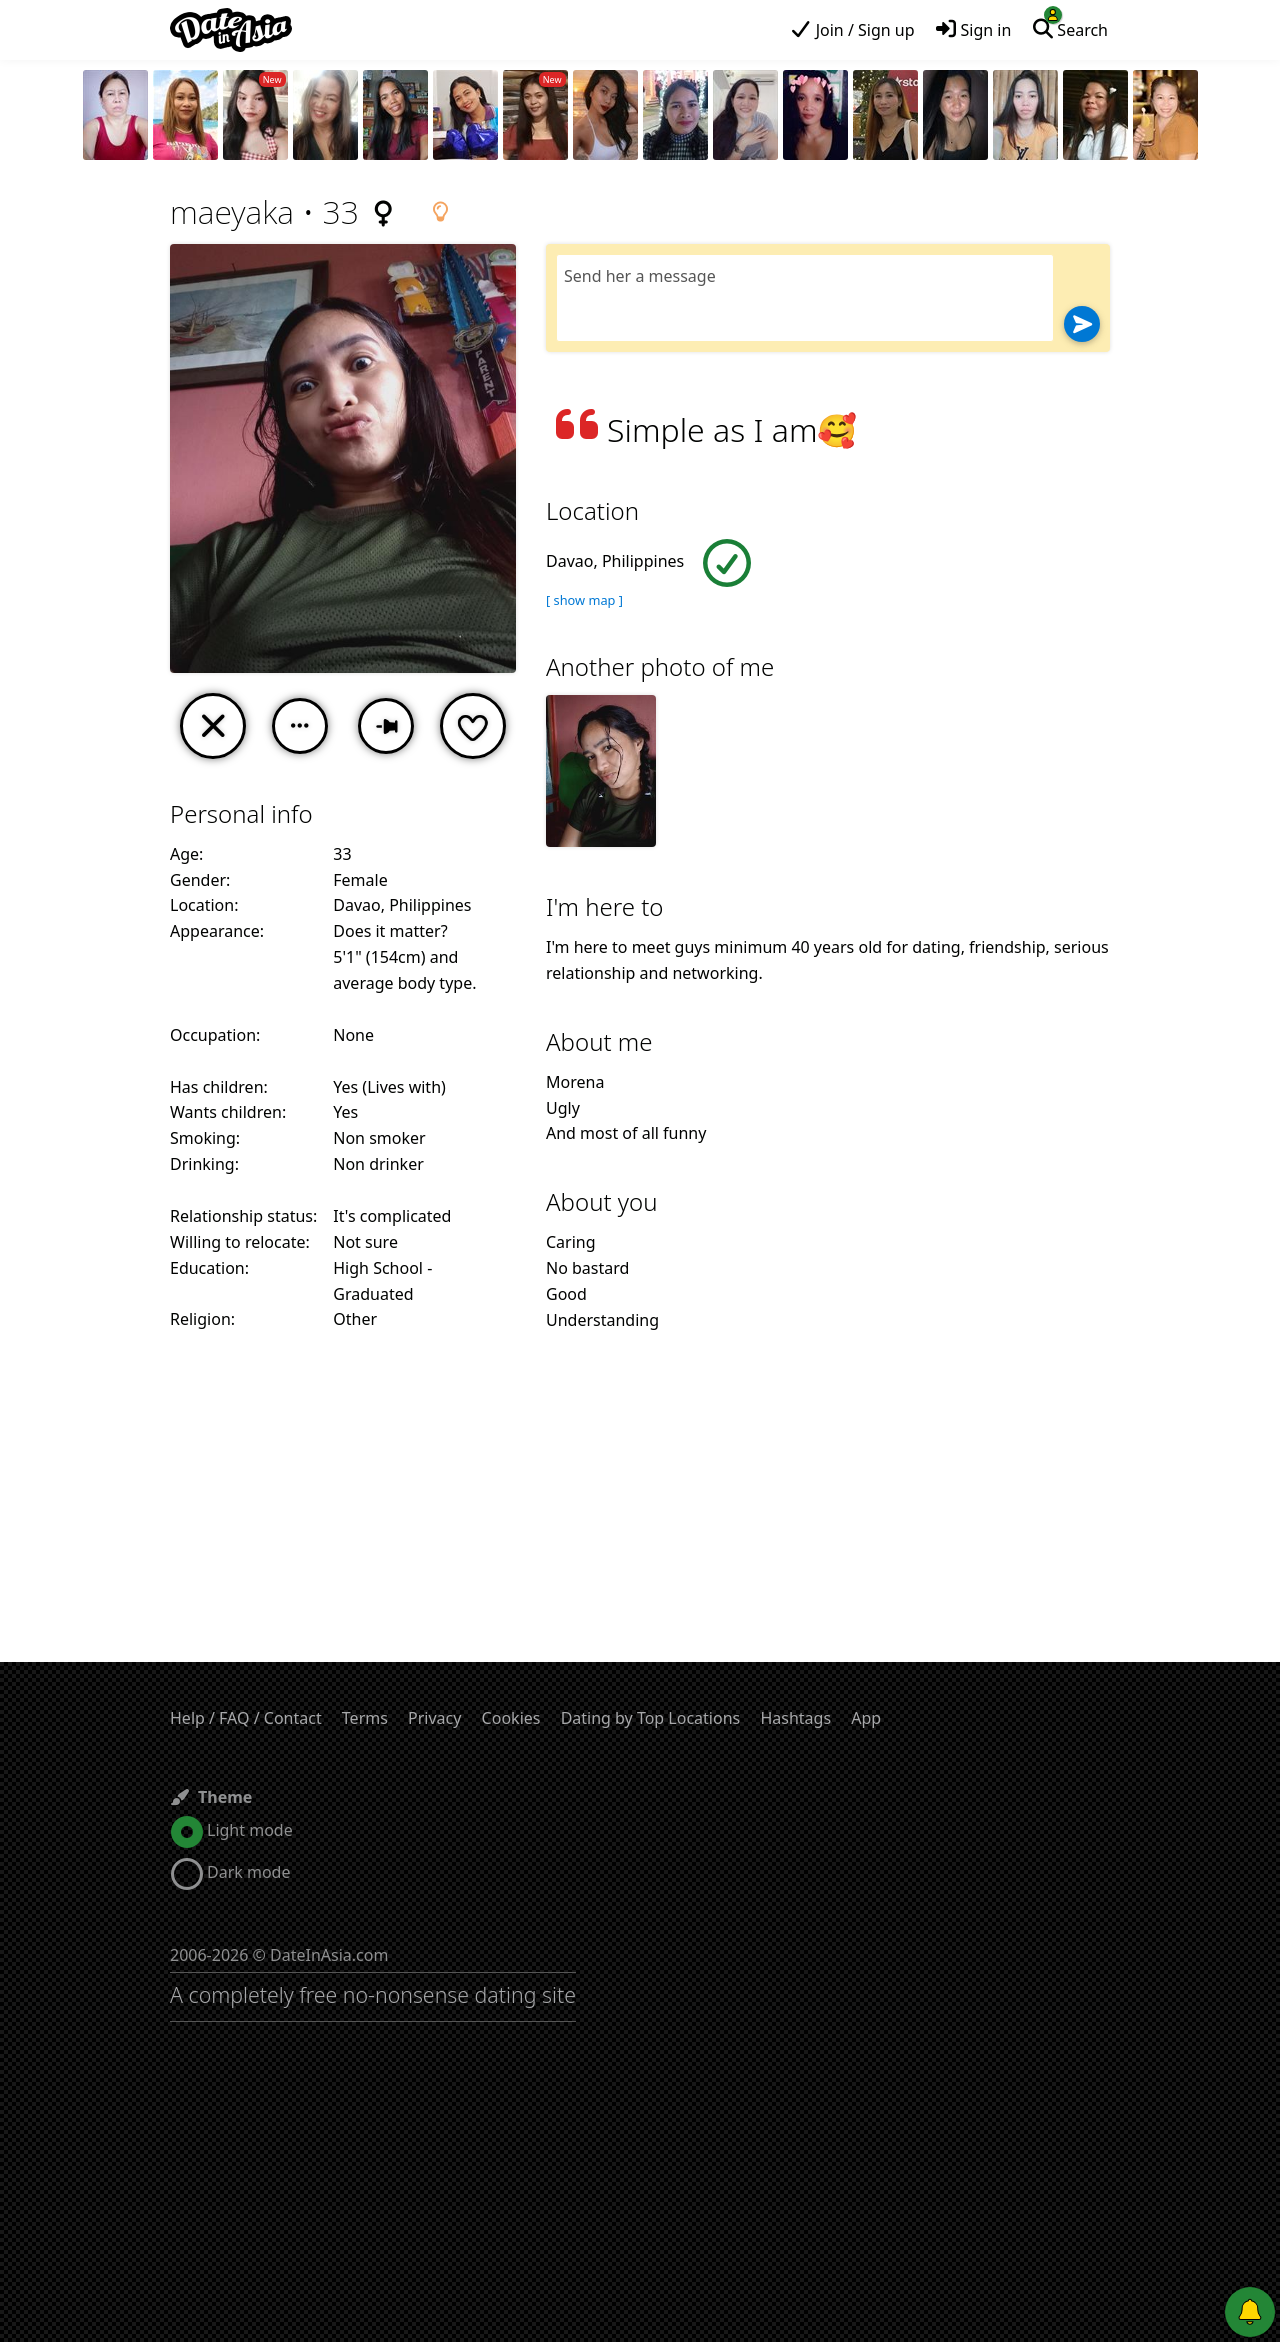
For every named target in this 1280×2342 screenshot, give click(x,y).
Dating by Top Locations (651, 1718)
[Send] (1082, 324)
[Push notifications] (1250, 2312)
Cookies (511, 1718)
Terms (365, 1718)
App (866, 1718)
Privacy (434, 1718)
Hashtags (795, 1718)
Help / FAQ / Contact (246, 1718)
